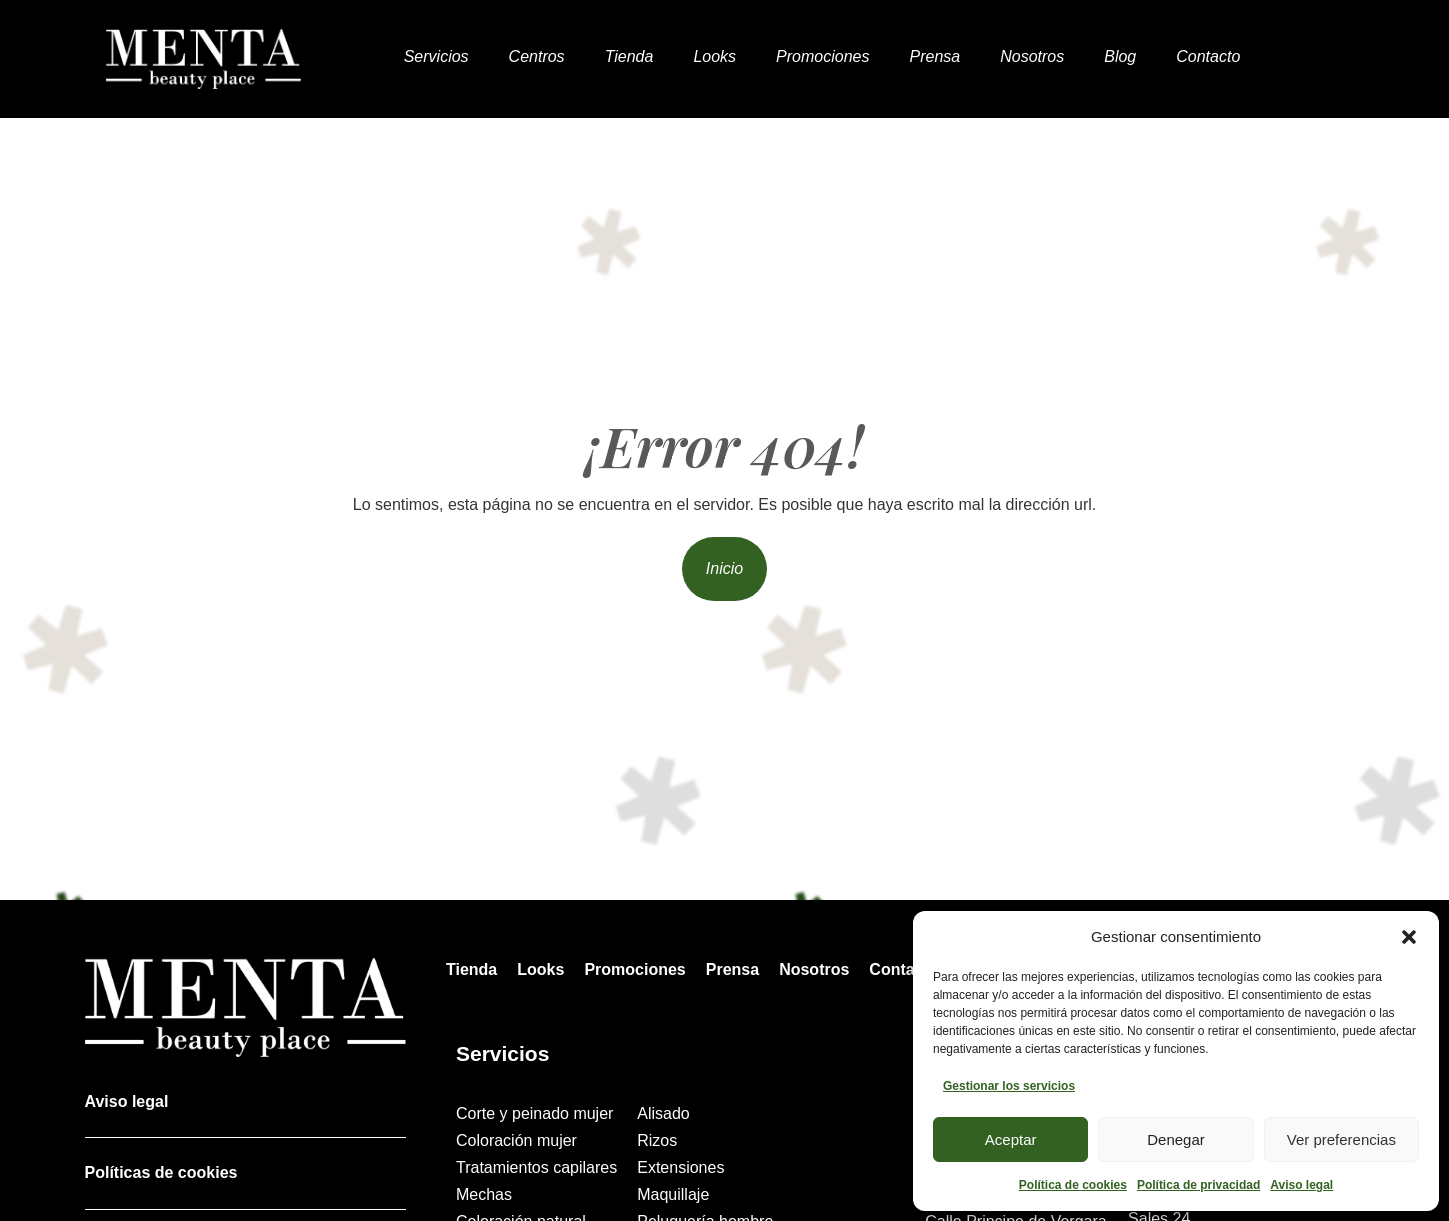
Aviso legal (1301, 1185)
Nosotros (1032, 56)
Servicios (436, 56)
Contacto (1208, 56)
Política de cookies (1073, 1185)
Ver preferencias (1341, 1139)
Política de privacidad (1198, 1185)
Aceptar (1011, 1139)
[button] (1409, 937)
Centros (537, 56)
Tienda (629, 56)
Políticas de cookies (161, 1172)
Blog (1120, 56)
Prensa (934, 56)
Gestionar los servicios (1009, 1086)
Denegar (1176, 1139)
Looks (714, 56)
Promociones (822, 56)
